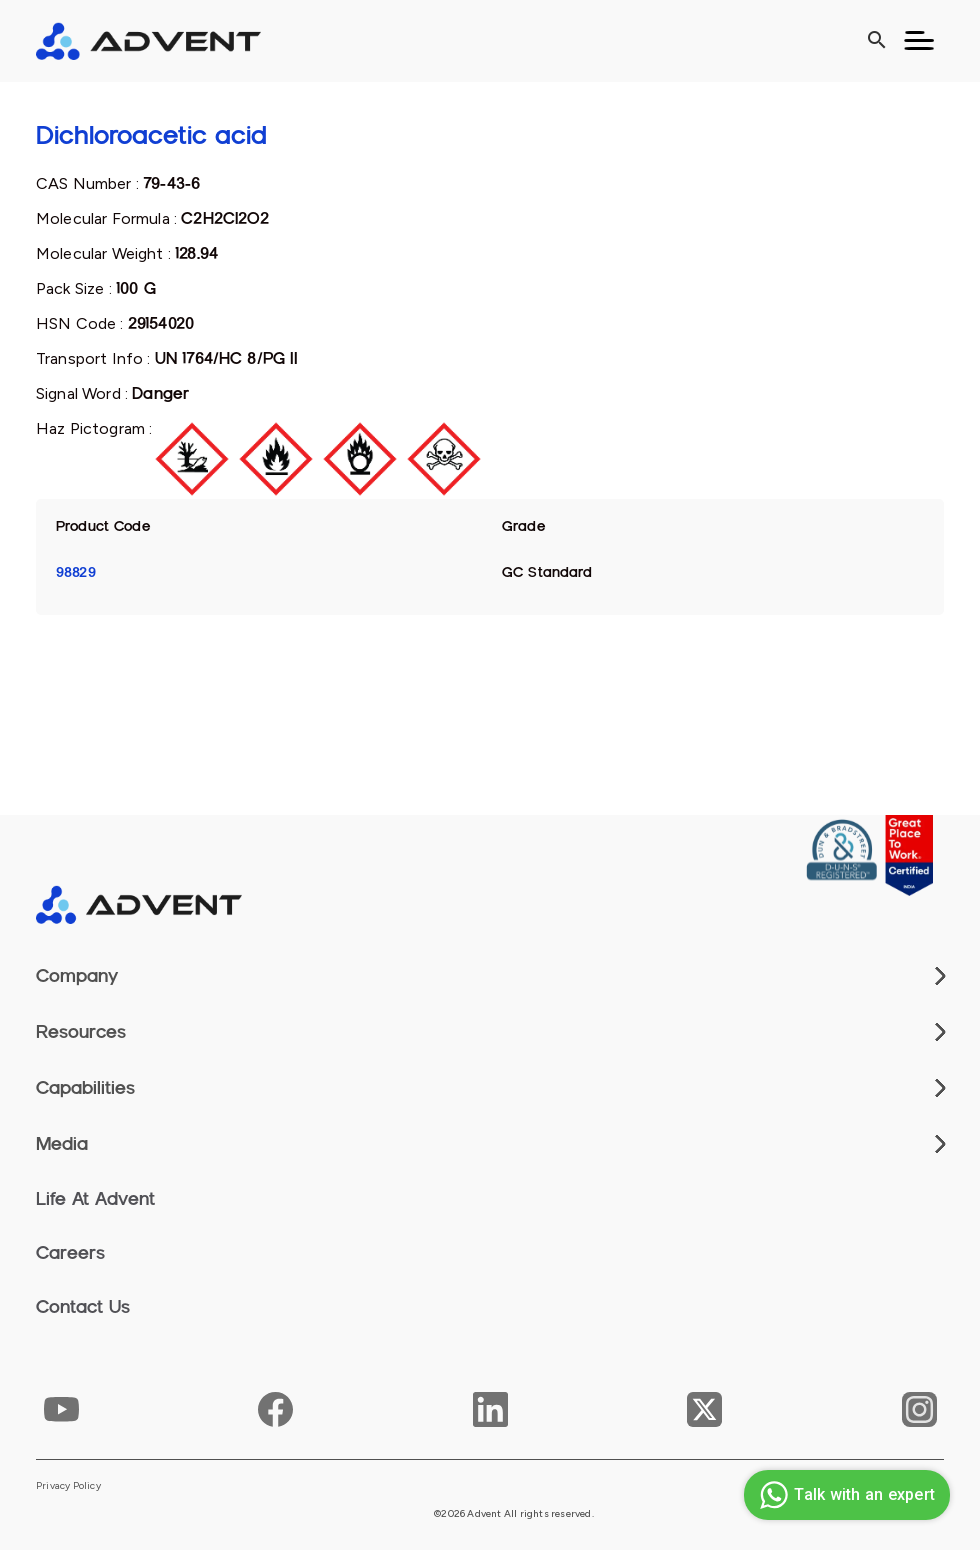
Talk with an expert (844, 1495)
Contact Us (83, 1307)
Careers (70, 1253)
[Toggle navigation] (919, 41)
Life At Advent (95, 1199)
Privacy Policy (68, 1486)
